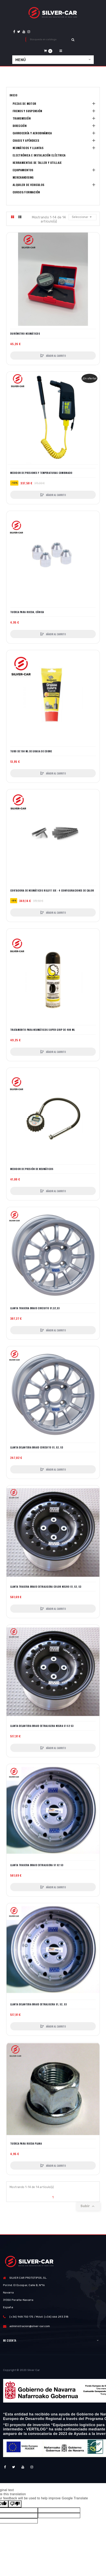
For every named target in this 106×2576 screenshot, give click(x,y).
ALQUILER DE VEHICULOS (28, 184)
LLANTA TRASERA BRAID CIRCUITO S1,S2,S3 (35, 1308)
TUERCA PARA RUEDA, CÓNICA (27, 612)
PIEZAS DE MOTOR (24, 103)
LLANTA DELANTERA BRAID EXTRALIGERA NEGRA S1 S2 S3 (42, 1726)
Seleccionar (82, 216)
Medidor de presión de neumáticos (32, 1169)
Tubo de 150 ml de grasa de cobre (31, 751)
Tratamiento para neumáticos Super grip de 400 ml (42, 1029)
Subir (88, 2206)
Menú (20, 60)
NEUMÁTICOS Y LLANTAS (28, 148)
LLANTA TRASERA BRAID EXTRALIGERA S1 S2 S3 (36, 1865)
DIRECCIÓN (20, 125)
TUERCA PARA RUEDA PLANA (26, 2143)
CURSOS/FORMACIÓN (26, 192)
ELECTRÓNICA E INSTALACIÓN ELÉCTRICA (39, 155)
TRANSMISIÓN (22, 118)
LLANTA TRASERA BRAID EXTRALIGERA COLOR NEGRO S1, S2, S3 (45, 1586)
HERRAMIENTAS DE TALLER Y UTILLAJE (37, 162)
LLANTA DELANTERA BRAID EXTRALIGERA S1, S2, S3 (38, 2004)
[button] (48, 50)
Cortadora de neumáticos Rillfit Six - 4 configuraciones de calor (52, 890)
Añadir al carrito (55, 355)
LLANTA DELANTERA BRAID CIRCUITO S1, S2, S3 (36, 1447)
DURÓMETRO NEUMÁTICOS (25, 333)
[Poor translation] (14, 2504)
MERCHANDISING (23, 177)
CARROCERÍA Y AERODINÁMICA (32, 133)
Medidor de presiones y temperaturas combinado (41, 472)
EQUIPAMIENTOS (23, 170)
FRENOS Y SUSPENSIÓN (27, 111)
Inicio (13, 95)
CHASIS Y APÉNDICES (26, 140)
